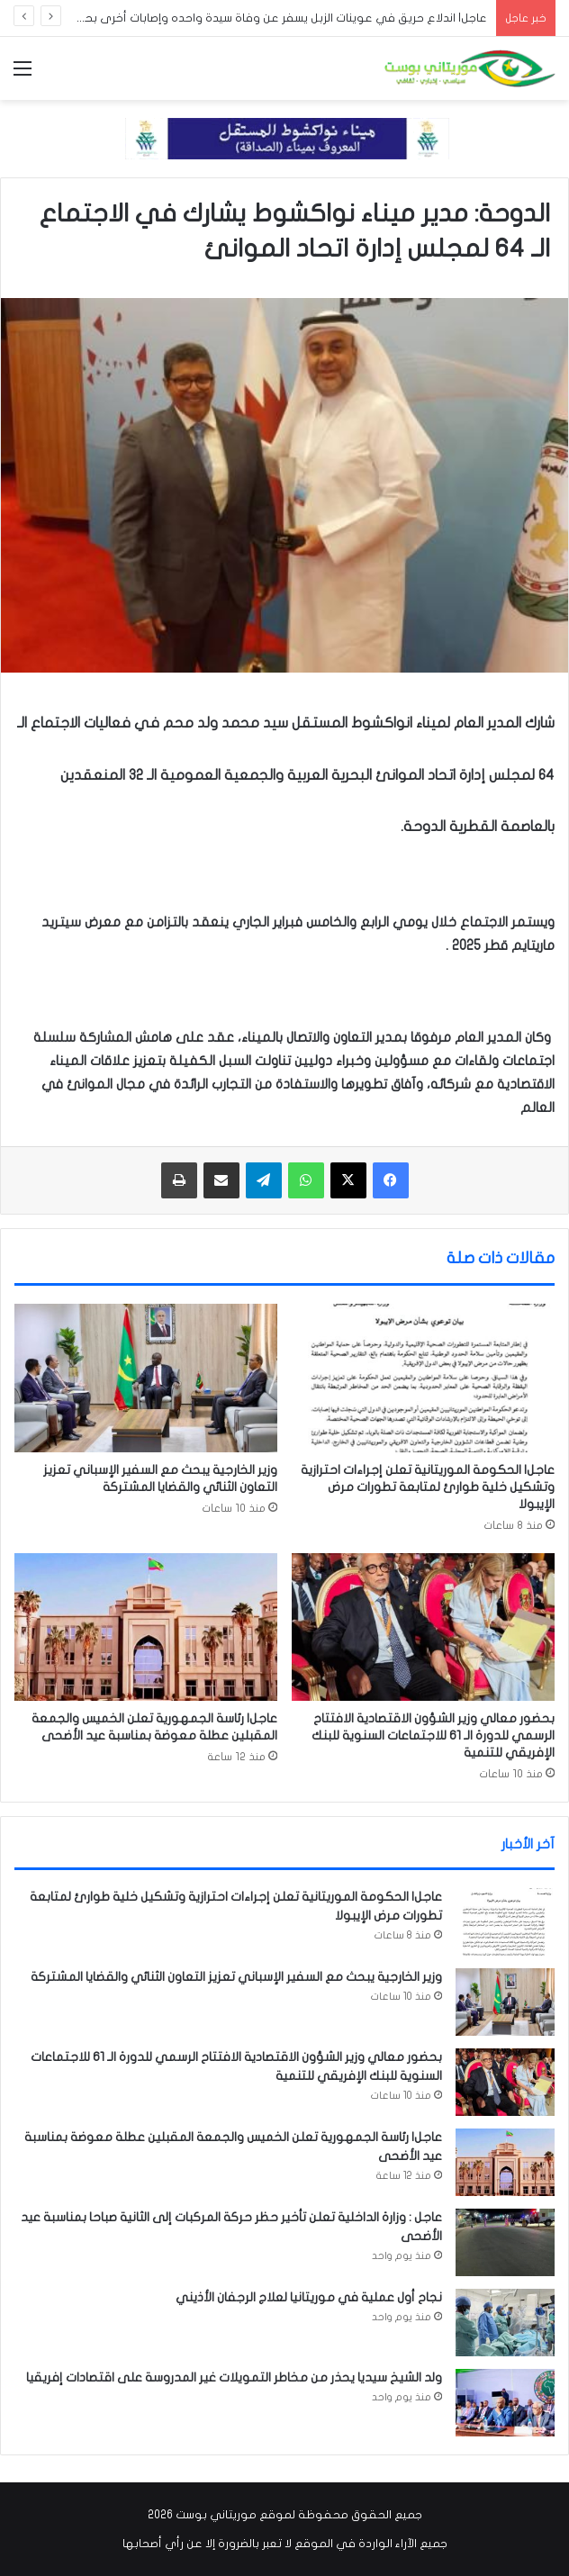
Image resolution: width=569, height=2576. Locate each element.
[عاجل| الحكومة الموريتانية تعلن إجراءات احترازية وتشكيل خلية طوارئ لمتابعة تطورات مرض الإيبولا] (423, 1378)
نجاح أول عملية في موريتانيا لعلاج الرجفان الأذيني (309, 2297)
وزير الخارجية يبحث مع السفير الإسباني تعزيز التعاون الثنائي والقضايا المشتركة (236, 1977)
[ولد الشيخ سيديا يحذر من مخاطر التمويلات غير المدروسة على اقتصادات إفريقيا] (505, 2402)
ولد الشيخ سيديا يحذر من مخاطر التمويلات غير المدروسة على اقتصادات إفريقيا (234, 2377)
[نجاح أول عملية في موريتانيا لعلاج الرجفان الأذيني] (505, 2322)
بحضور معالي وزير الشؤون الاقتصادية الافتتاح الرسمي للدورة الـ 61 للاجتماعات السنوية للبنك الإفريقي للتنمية (433, 1735)
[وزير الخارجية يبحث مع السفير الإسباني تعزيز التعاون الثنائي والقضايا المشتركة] (145, 1378)
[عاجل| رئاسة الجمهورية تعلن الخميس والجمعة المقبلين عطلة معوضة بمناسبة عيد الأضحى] (145, 1627)
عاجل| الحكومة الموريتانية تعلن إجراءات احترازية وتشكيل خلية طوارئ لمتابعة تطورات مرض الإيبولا (428, 1487)
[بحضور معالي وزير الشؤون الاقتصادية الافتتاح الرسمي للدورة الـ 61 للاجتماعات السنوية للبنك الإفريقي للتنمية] (423, 1627)
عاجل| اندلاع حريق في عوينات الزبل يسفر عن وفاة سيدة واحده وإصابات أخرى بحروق (276, 18)
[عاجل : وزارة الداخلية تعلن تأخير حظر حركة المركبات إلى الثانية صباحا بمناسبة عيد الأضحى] (505, 2242)
